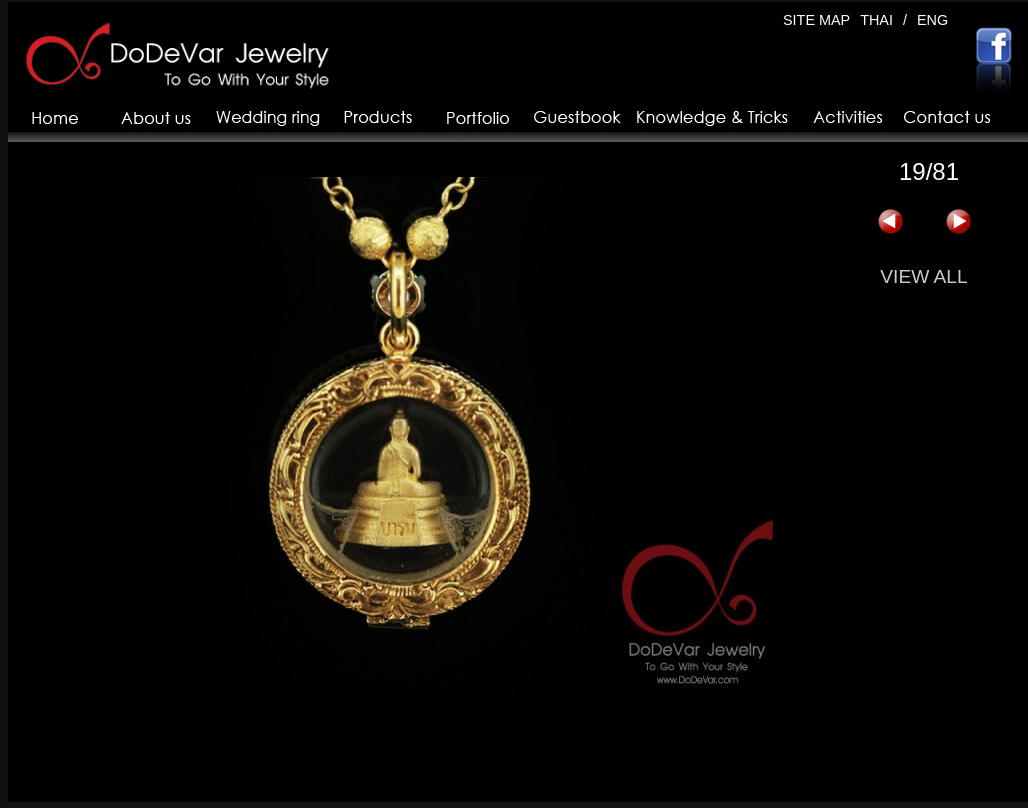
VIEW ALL (923, 276)
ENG (932, 20)
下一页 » (958, 222)
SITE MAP (816, 20)
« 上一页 (890, 222)
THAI (876, 20)
